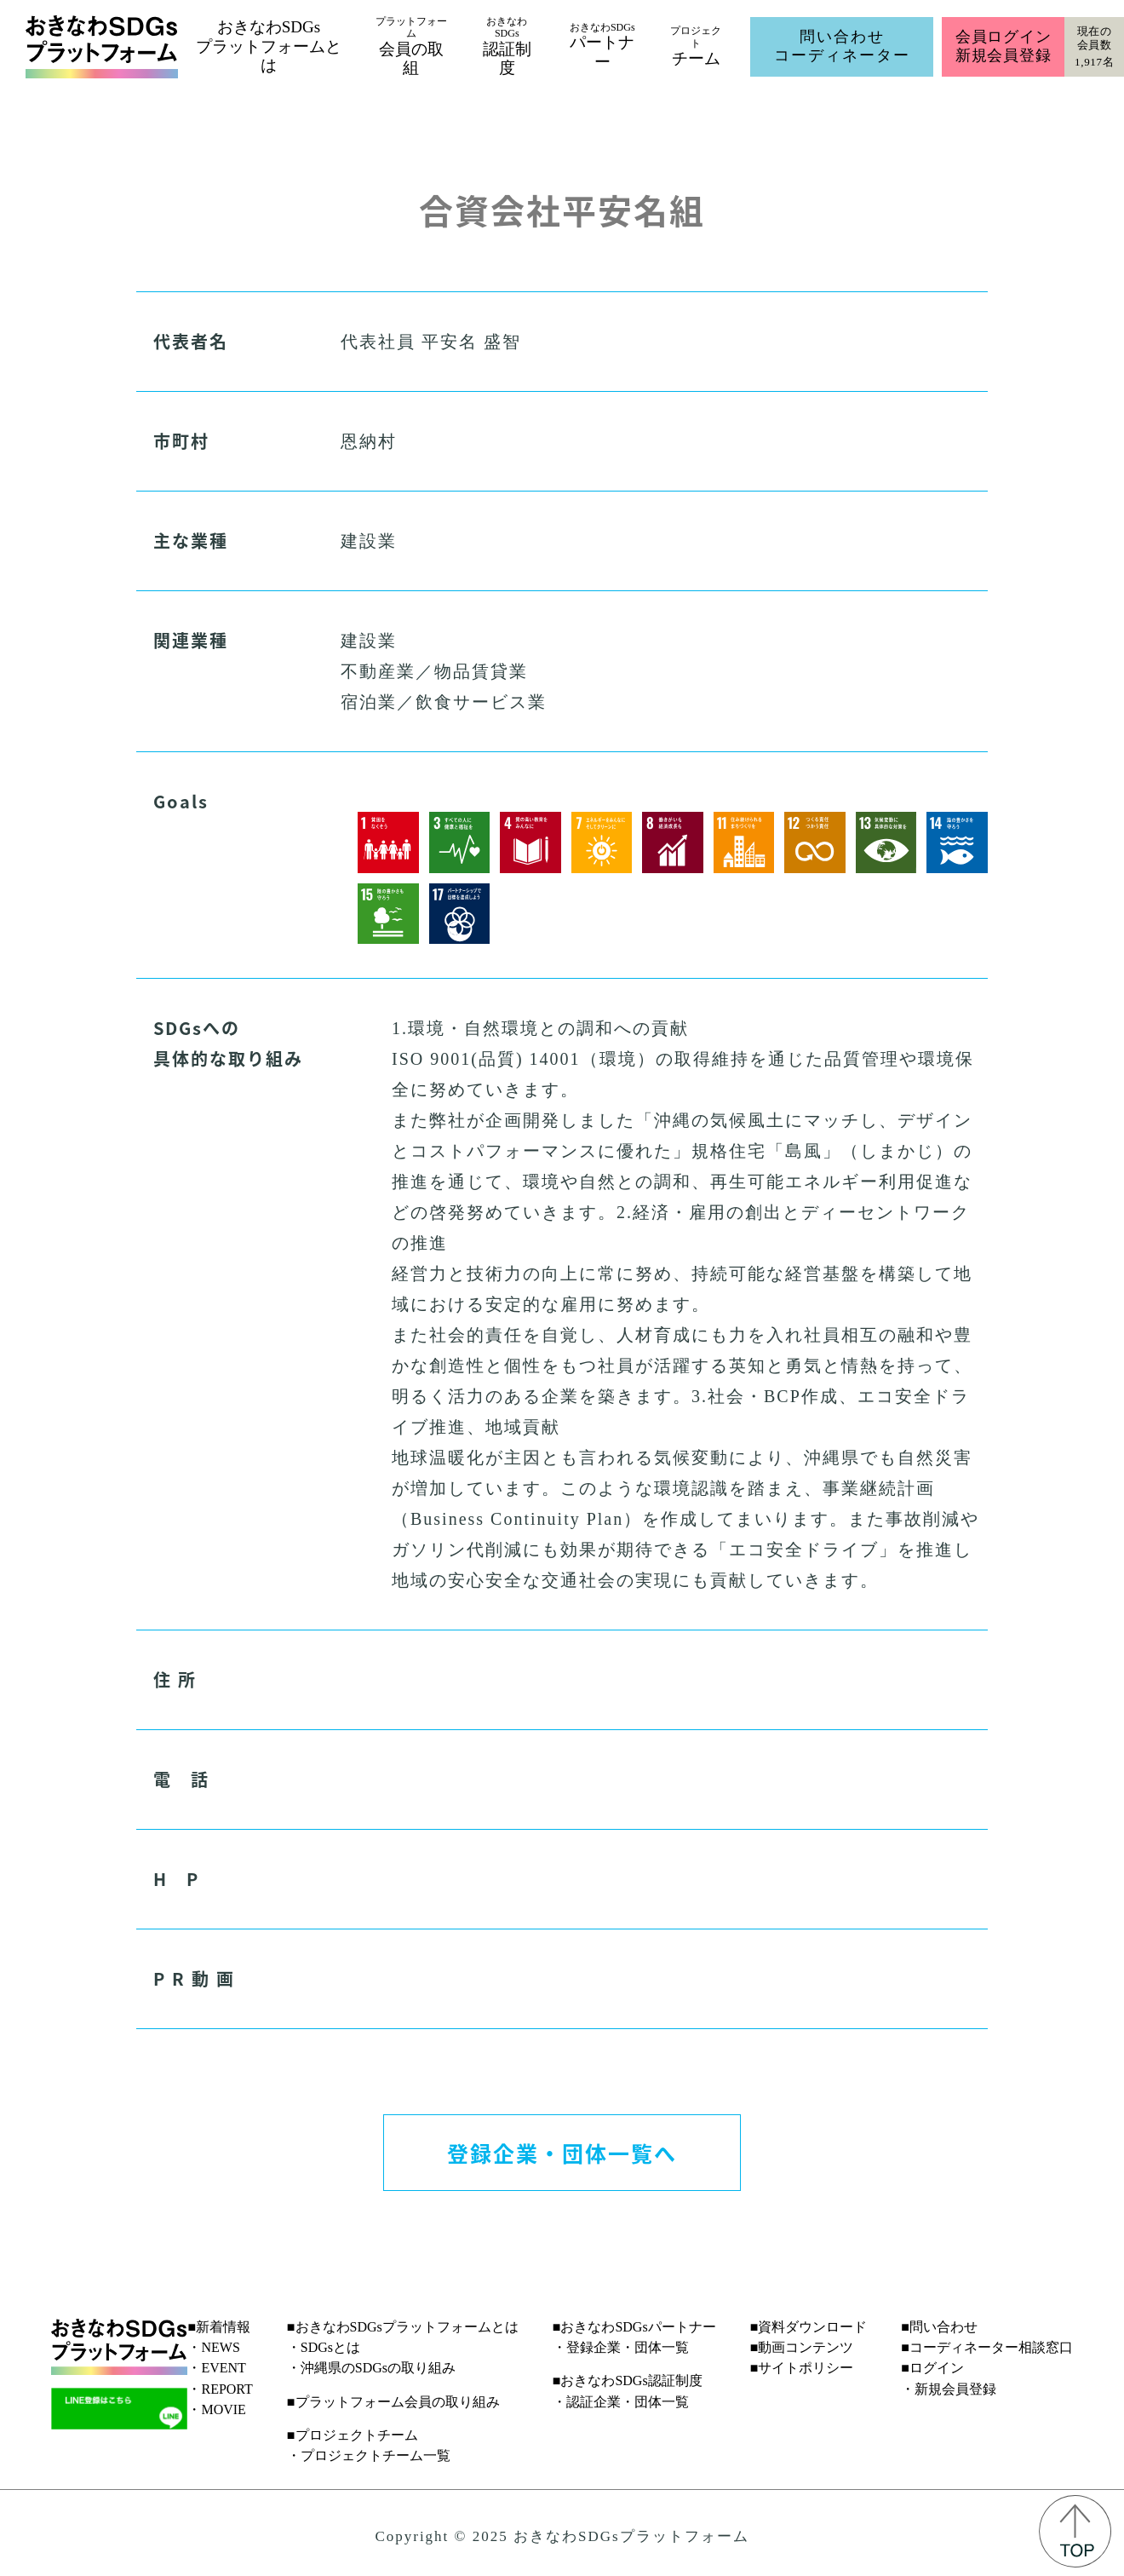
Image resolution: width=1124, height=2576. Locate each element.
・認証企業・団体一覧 (621, 2402)
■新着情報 (218, 2327)
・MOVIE (216, 2409)
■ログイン (932, 2367)
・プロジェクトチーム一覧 (368, 2455)
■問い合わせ (939, 2327)
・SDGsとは (323, 2347)
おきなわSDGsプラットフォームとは (268, 46)
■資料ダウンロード (809, 2327)
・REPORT (219, 2389)
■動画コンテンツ (802, 2347)
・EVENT (216, 2367)
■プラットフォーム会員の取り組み (393, 2402)
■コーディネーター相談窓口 (987, 2347)
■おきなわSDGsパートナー (634, 2327)
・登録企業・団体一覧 (621, 2347)
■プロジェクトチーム (352, 2435)
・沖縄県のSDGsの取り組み (371, 2367)
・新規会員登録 (948, 2389)
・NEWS (213, 2347)
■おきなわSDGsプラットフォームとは (403, 2327)
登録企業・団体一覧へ (562, 2152)
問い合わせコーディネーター (842, 46)
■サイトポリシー (802, 2367)
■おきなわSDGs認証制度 (627, 2380)
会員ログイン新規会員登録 (1003, 46)
